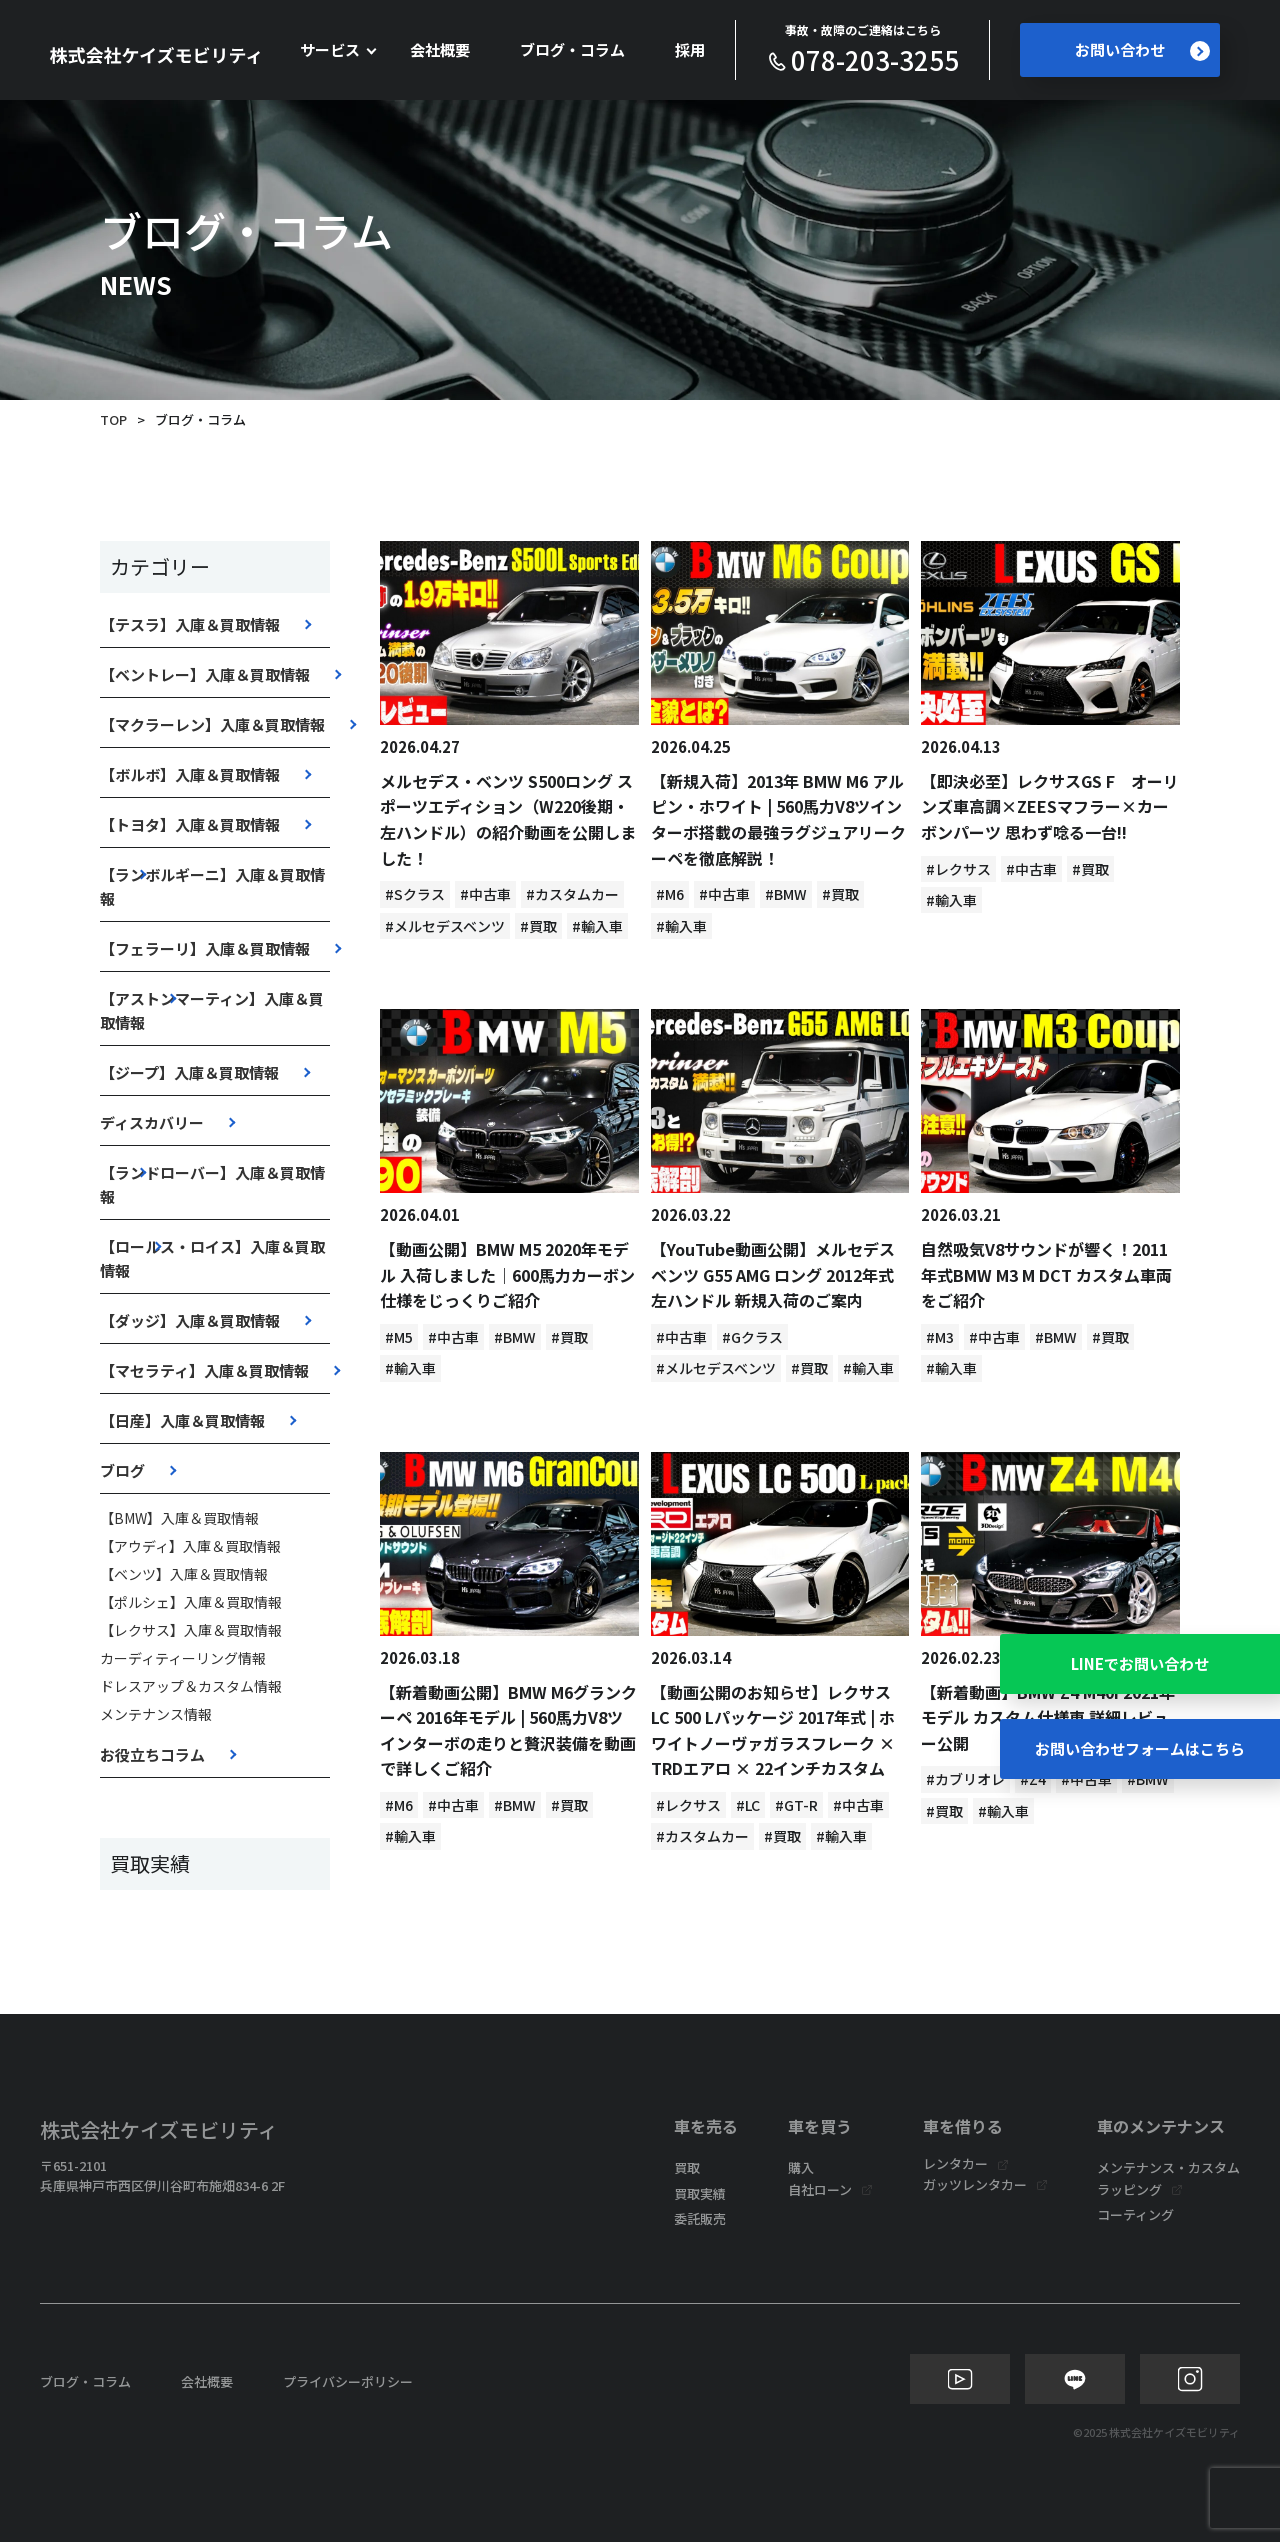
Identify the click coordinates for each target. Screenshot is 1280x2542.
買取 (687, 2167)
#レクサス (958, 869)
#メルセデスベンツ (445, 926)
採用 (690, 49)
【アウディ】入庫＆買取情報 (190, 1546)
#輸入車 (597, 926)
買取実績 (700, 2193)
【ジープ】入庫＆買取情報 (189, 1072)
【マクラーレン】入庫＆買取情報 (212, 724)
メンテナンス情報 (156, 1714)
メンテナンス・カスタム (1168, 2167)
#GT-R (796, 1805)
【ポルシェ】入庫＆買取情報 (191, 1602)
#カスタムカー (572, 894)
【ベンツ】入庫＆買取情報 (184, 1574)
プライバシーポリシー (348, 2381)
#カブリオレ (965, 1779)
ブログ (122, 1470)
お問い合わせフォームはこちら (1140, 1748)
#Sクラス (415, 894)
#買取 (538, 926)
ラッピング (1129, 2189)
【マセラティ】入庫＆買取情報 (204, 1370)
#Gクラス (752, 1337)
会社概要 (440, 49)
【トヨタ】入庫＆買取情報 (190, 824)
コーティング (1135, 2214)
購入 (801, 2167)
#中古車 (485, 894)
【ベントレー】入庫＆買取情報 (205, 674)
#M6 (670, 894)
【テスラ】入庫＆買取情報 (190, 624)
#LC (748, 1805)
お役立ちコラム (152, 1754)
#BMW (786, 894)
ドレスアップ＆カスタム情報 (191, 1686)
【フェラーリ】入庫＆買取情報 (205, 948)
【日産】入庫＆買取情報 (182, 1420)
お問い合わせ (1142, 50)
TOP (113, 419)
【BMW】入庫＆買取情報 (179, 1518)
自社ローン (820, 2189)
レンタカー (955, 2163)
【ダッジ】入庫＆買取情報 (190, 1320)
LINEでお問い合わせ (1140, 1663)
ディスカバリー (152, 1122)
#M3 (940, 1337)
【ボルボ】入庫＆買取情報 (190, 774)
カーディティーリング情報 (183, 1658)
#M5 (399, 1337)
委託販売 (700, 2218)
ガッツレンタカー (975, 2184)
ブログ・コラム (572, 49)
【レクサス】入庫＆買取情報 (191, 1630)
